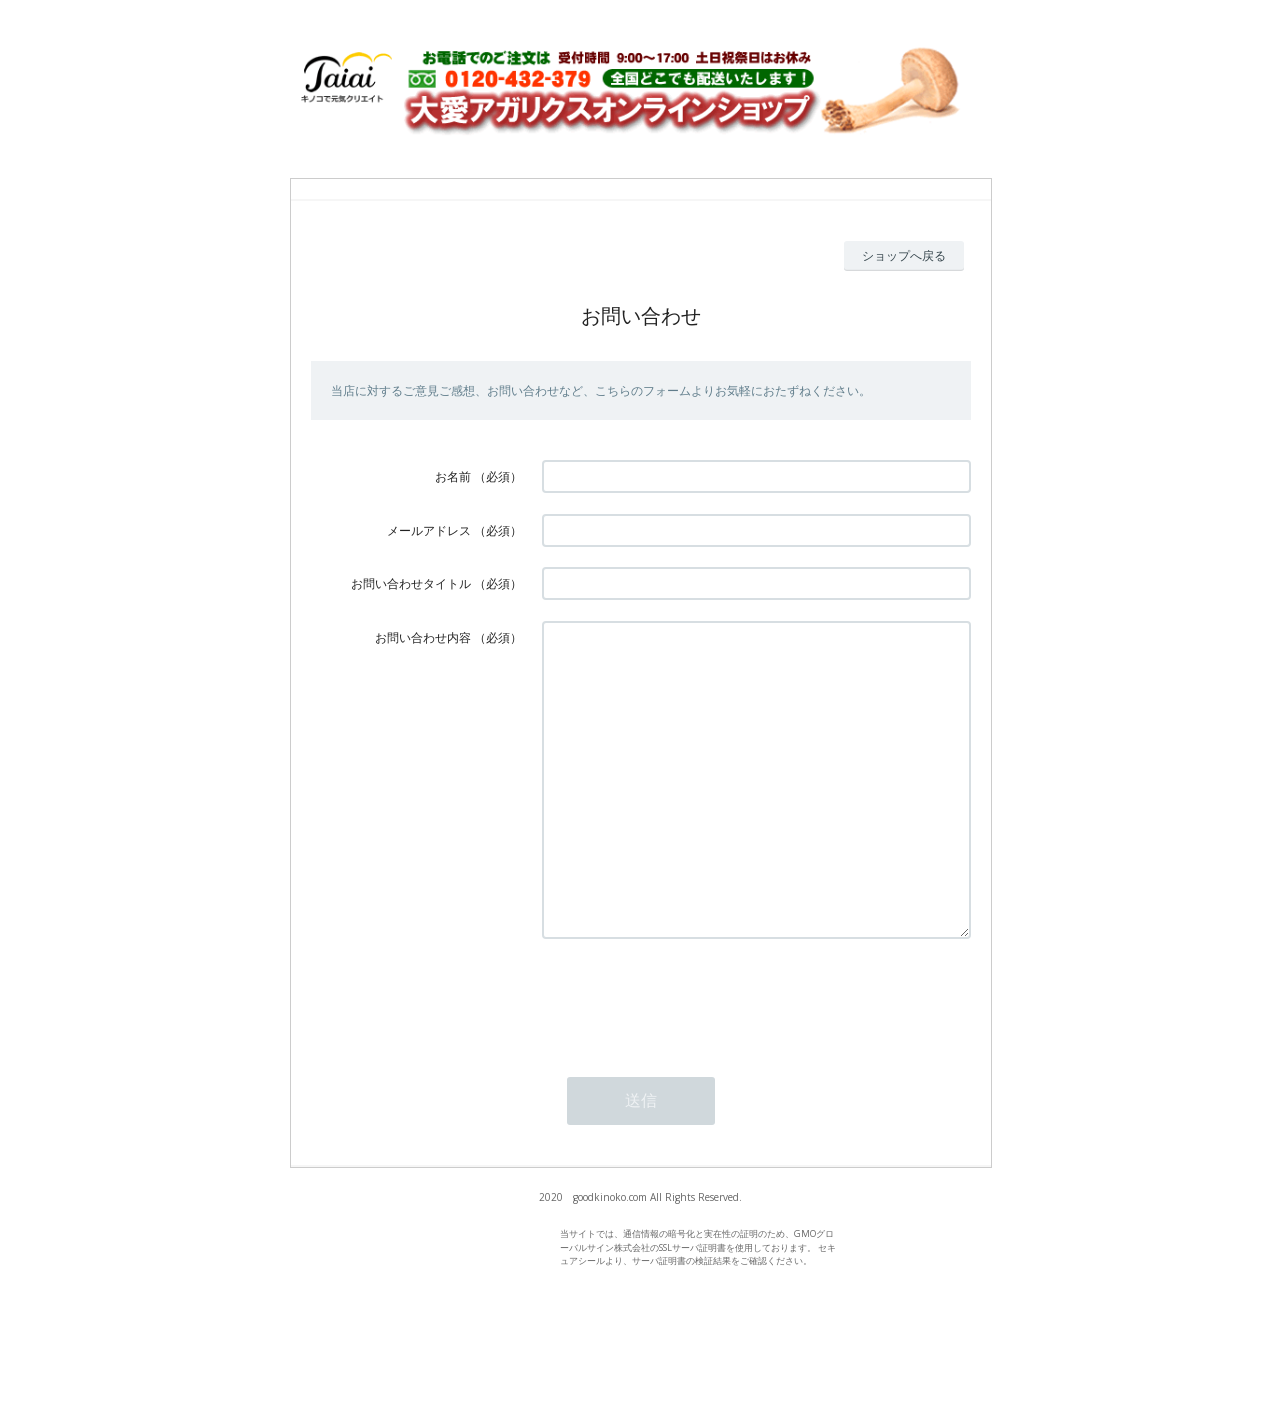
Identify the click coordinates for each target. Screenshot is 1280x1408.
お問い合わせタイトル (411, 583)
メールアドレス (429, 530)
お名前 (453, 476)
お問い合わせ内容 (423, 637)
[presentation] (694, 1058)
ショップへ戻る (904, 255)
